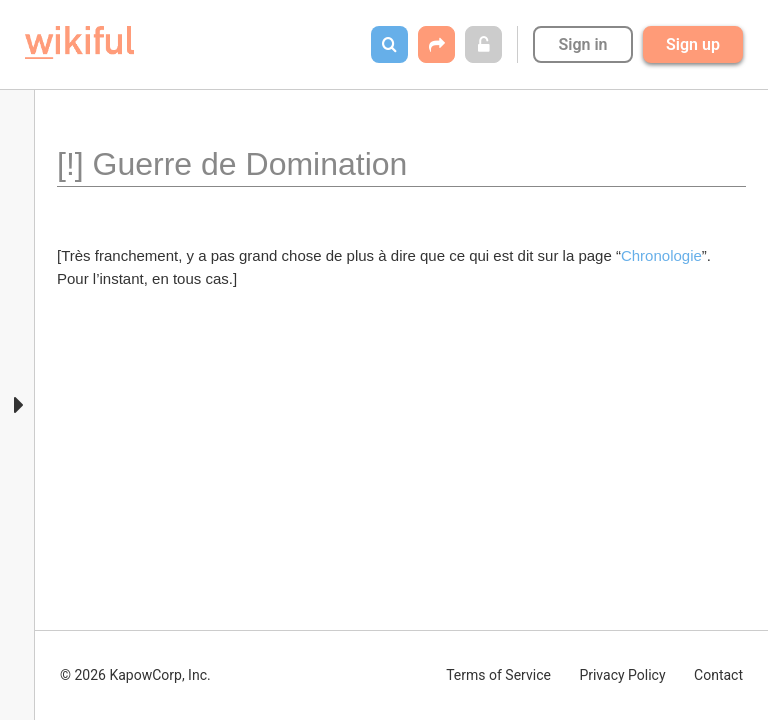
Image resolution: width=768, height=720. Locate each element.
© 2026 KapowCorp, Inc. (135, 675)
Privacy (622, 675)
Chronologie (661, 255)
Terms (498, 675)
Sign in (582, 44)
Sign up (693, 44)
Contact (718, 675)
